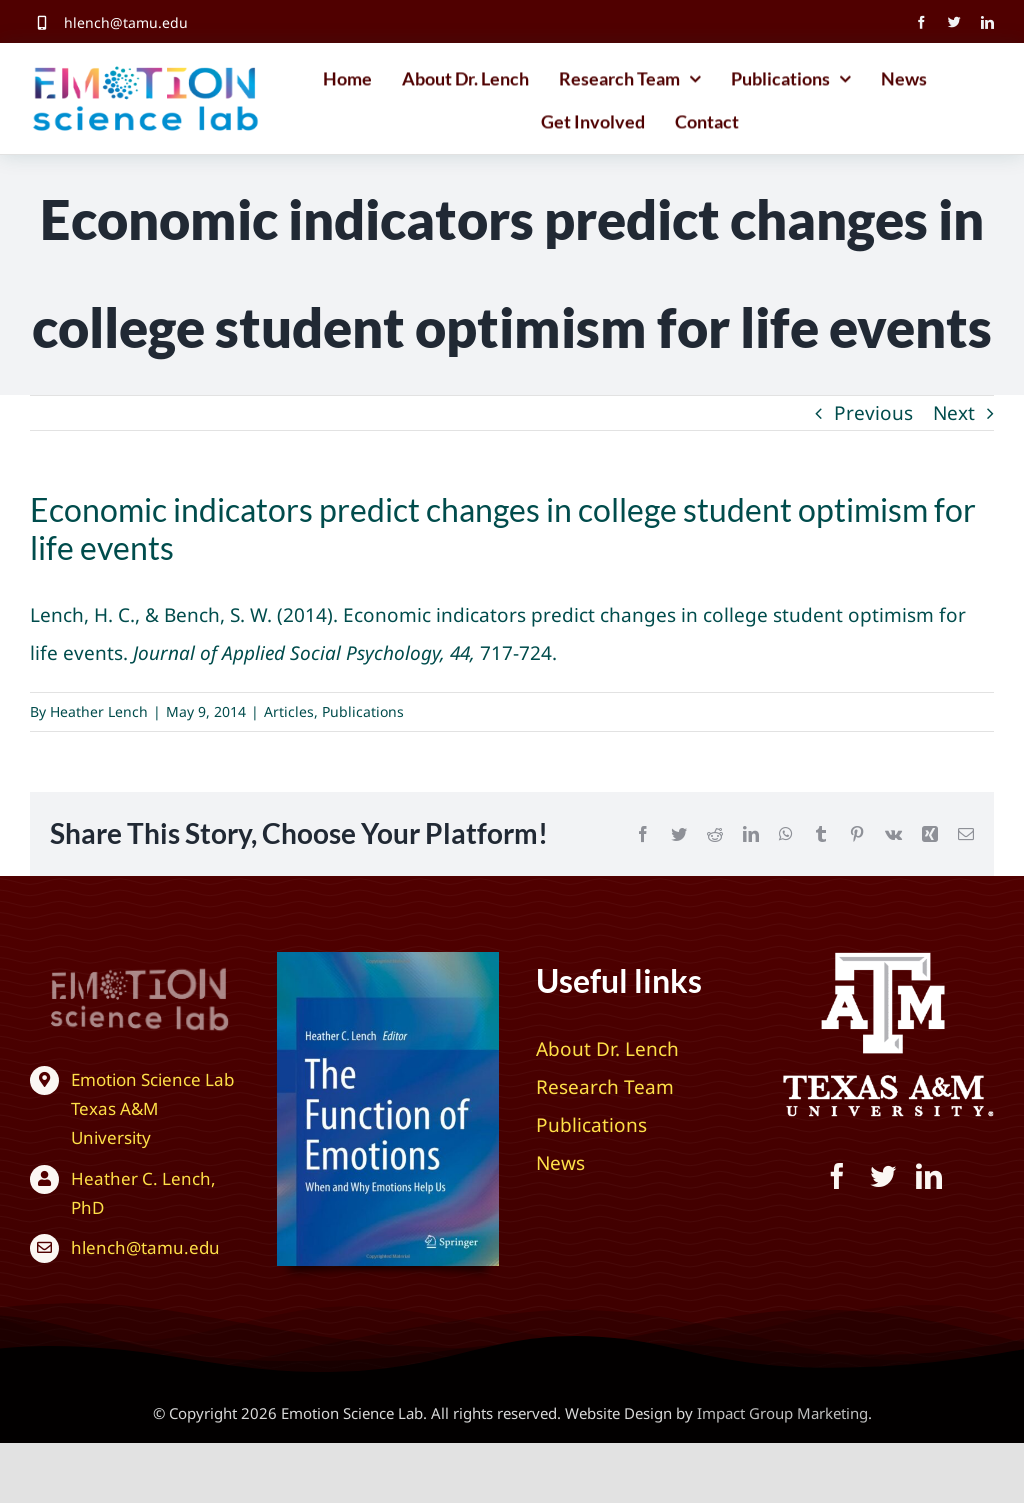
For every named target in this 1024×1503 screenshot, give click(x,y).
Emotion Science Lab (152, 1079)
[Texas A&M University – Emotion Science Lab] (120, 967)
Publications (363, 711)
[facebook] (921, 22)
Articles (289, 711)
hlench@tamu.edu (126, 22)
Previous (873, 413)
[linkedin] (987, 22)
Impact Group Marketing (782, 1413)
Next (954, 413)
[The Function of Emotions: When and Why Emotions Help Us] (388, 961)
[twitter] (954, 22)
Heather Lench (99, 711)
